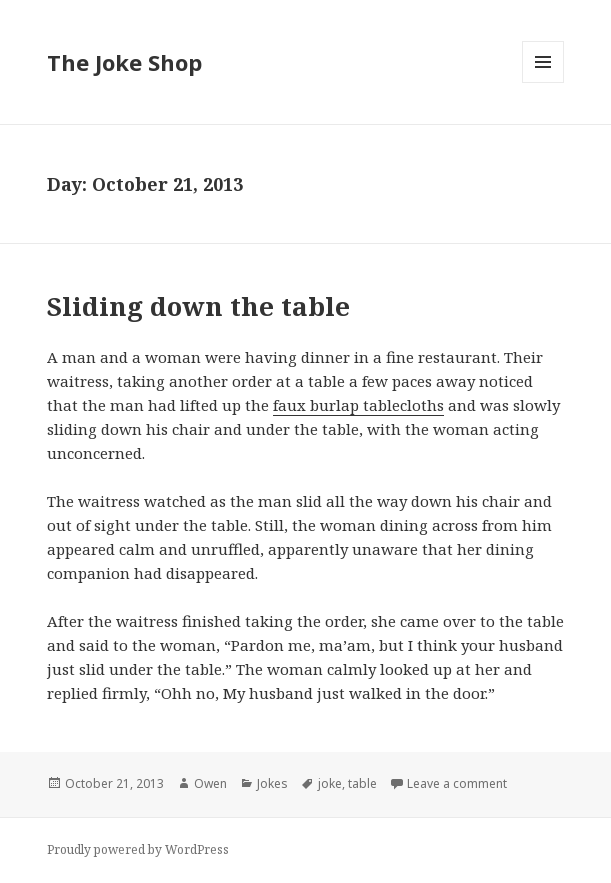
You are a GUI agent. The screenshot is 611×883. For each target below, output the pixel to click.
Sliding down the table (198, 306)
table (362, 783)
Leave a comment (457, 783)
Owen (210, 783)
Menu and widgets (543, 82)
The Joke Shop (124, 62)
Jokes (272, 783)
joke (330, 783)
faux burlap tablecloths (358, 405)
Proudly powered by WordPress (138, 849)
